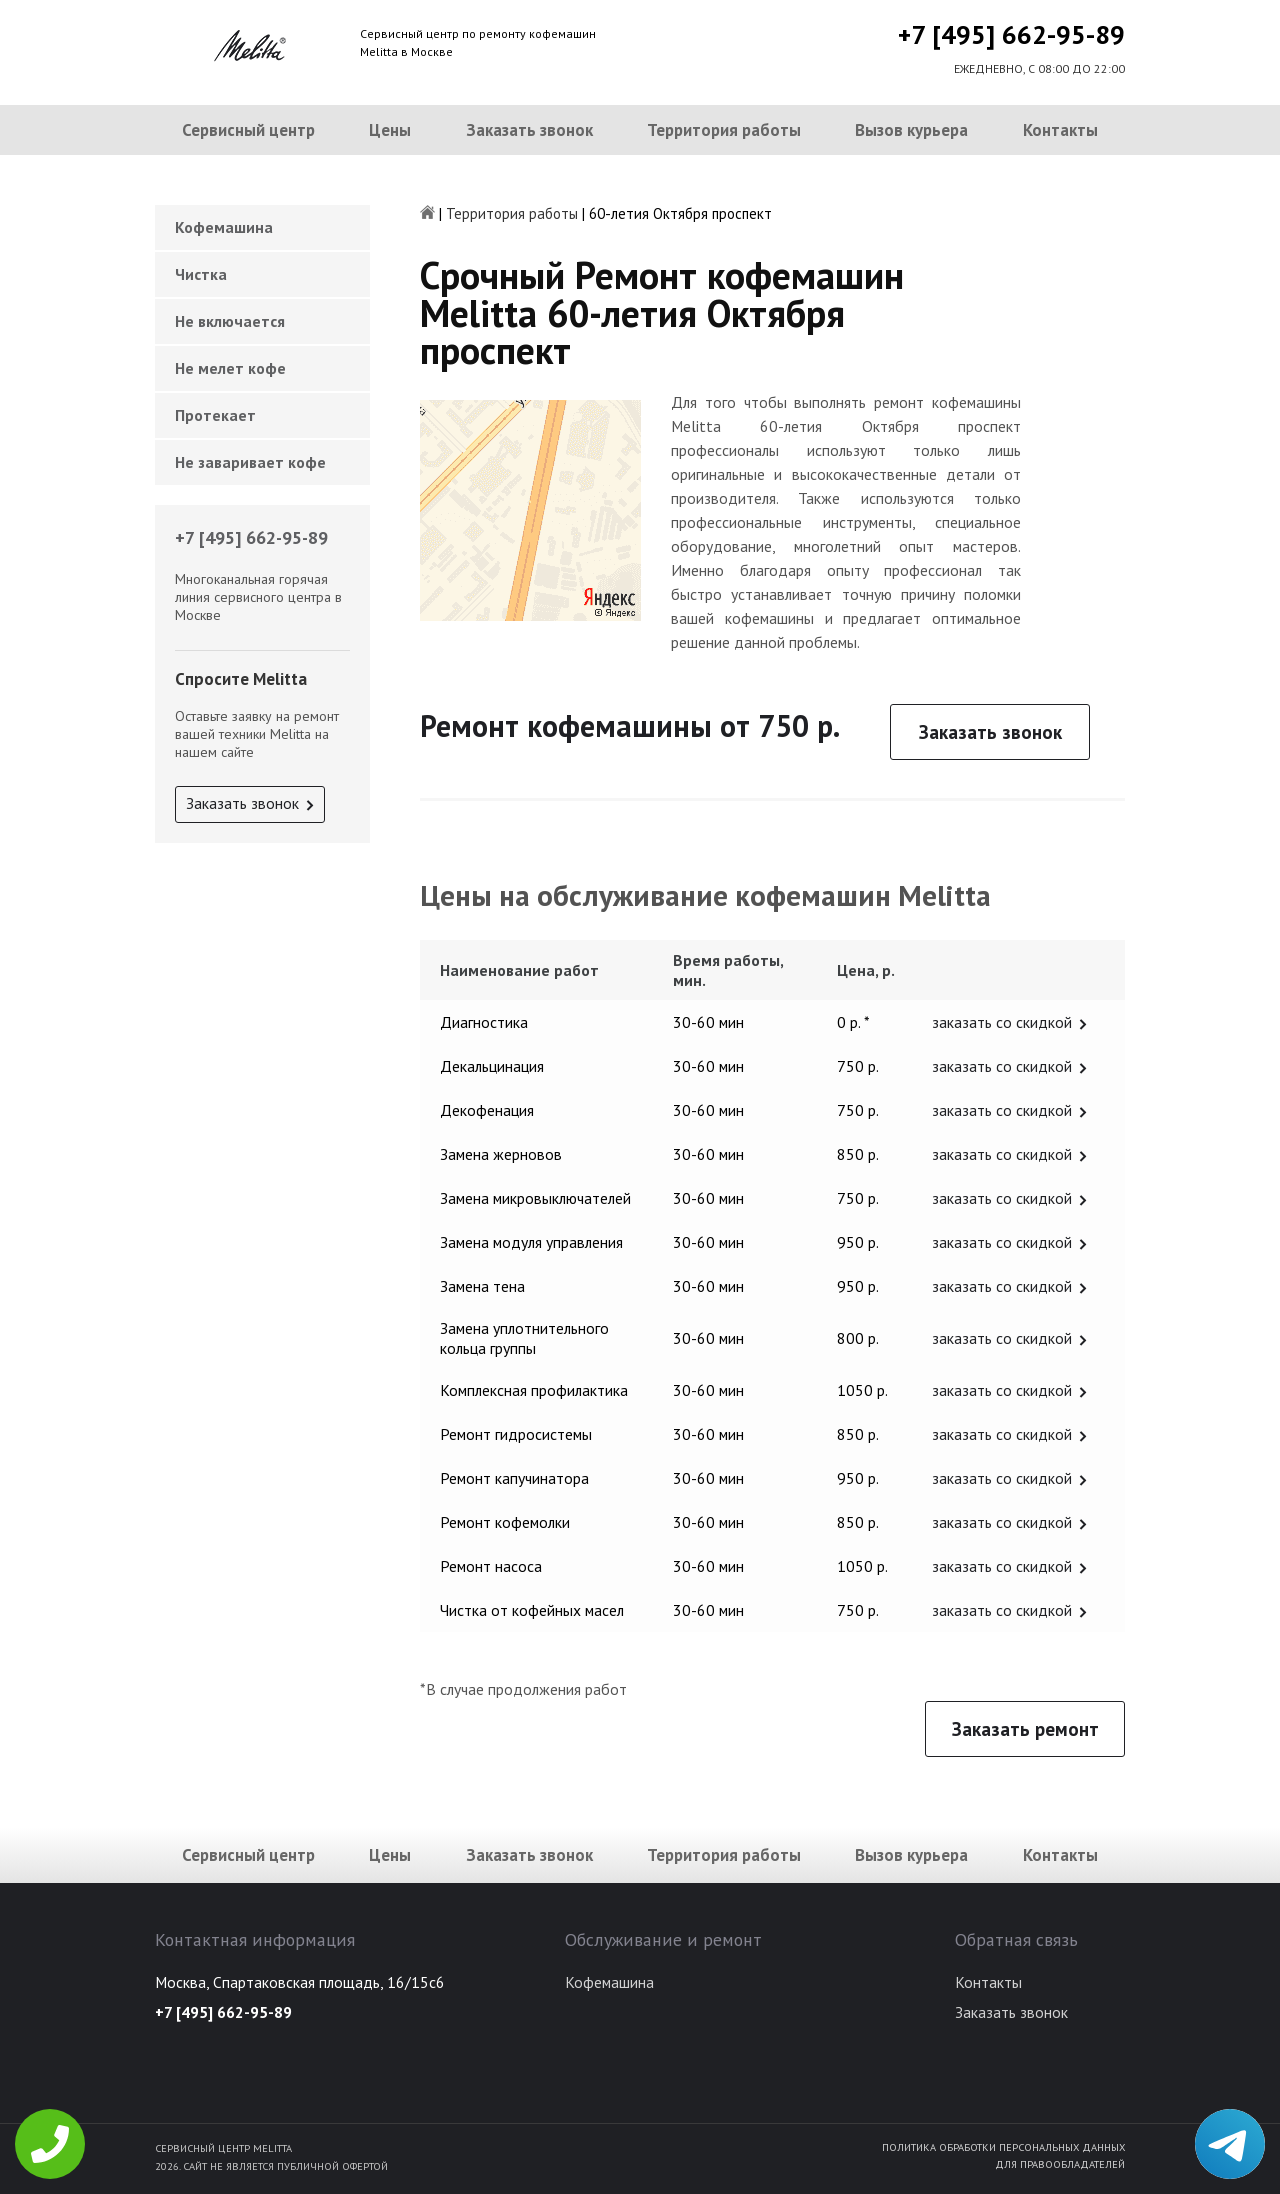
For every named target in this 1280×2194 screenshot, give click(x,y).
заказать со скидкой (1002, 1022)
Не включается (230, 321)
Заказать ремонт (1025, 1729)
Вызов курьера (911, 130)
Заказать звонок (529, 130)
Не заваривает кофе (250, 462)
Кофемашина (224, 227)
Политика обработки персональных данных (1003, 2147)
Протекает (215, 415)
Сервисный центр (248, 130)
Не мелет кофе (230, 368)
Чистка (201, 274)
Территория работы (724, 130)
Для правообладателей (1060, 2164)
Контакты (1060, 130)
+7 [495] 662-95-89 (1011, 34)
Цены (390, 130)
